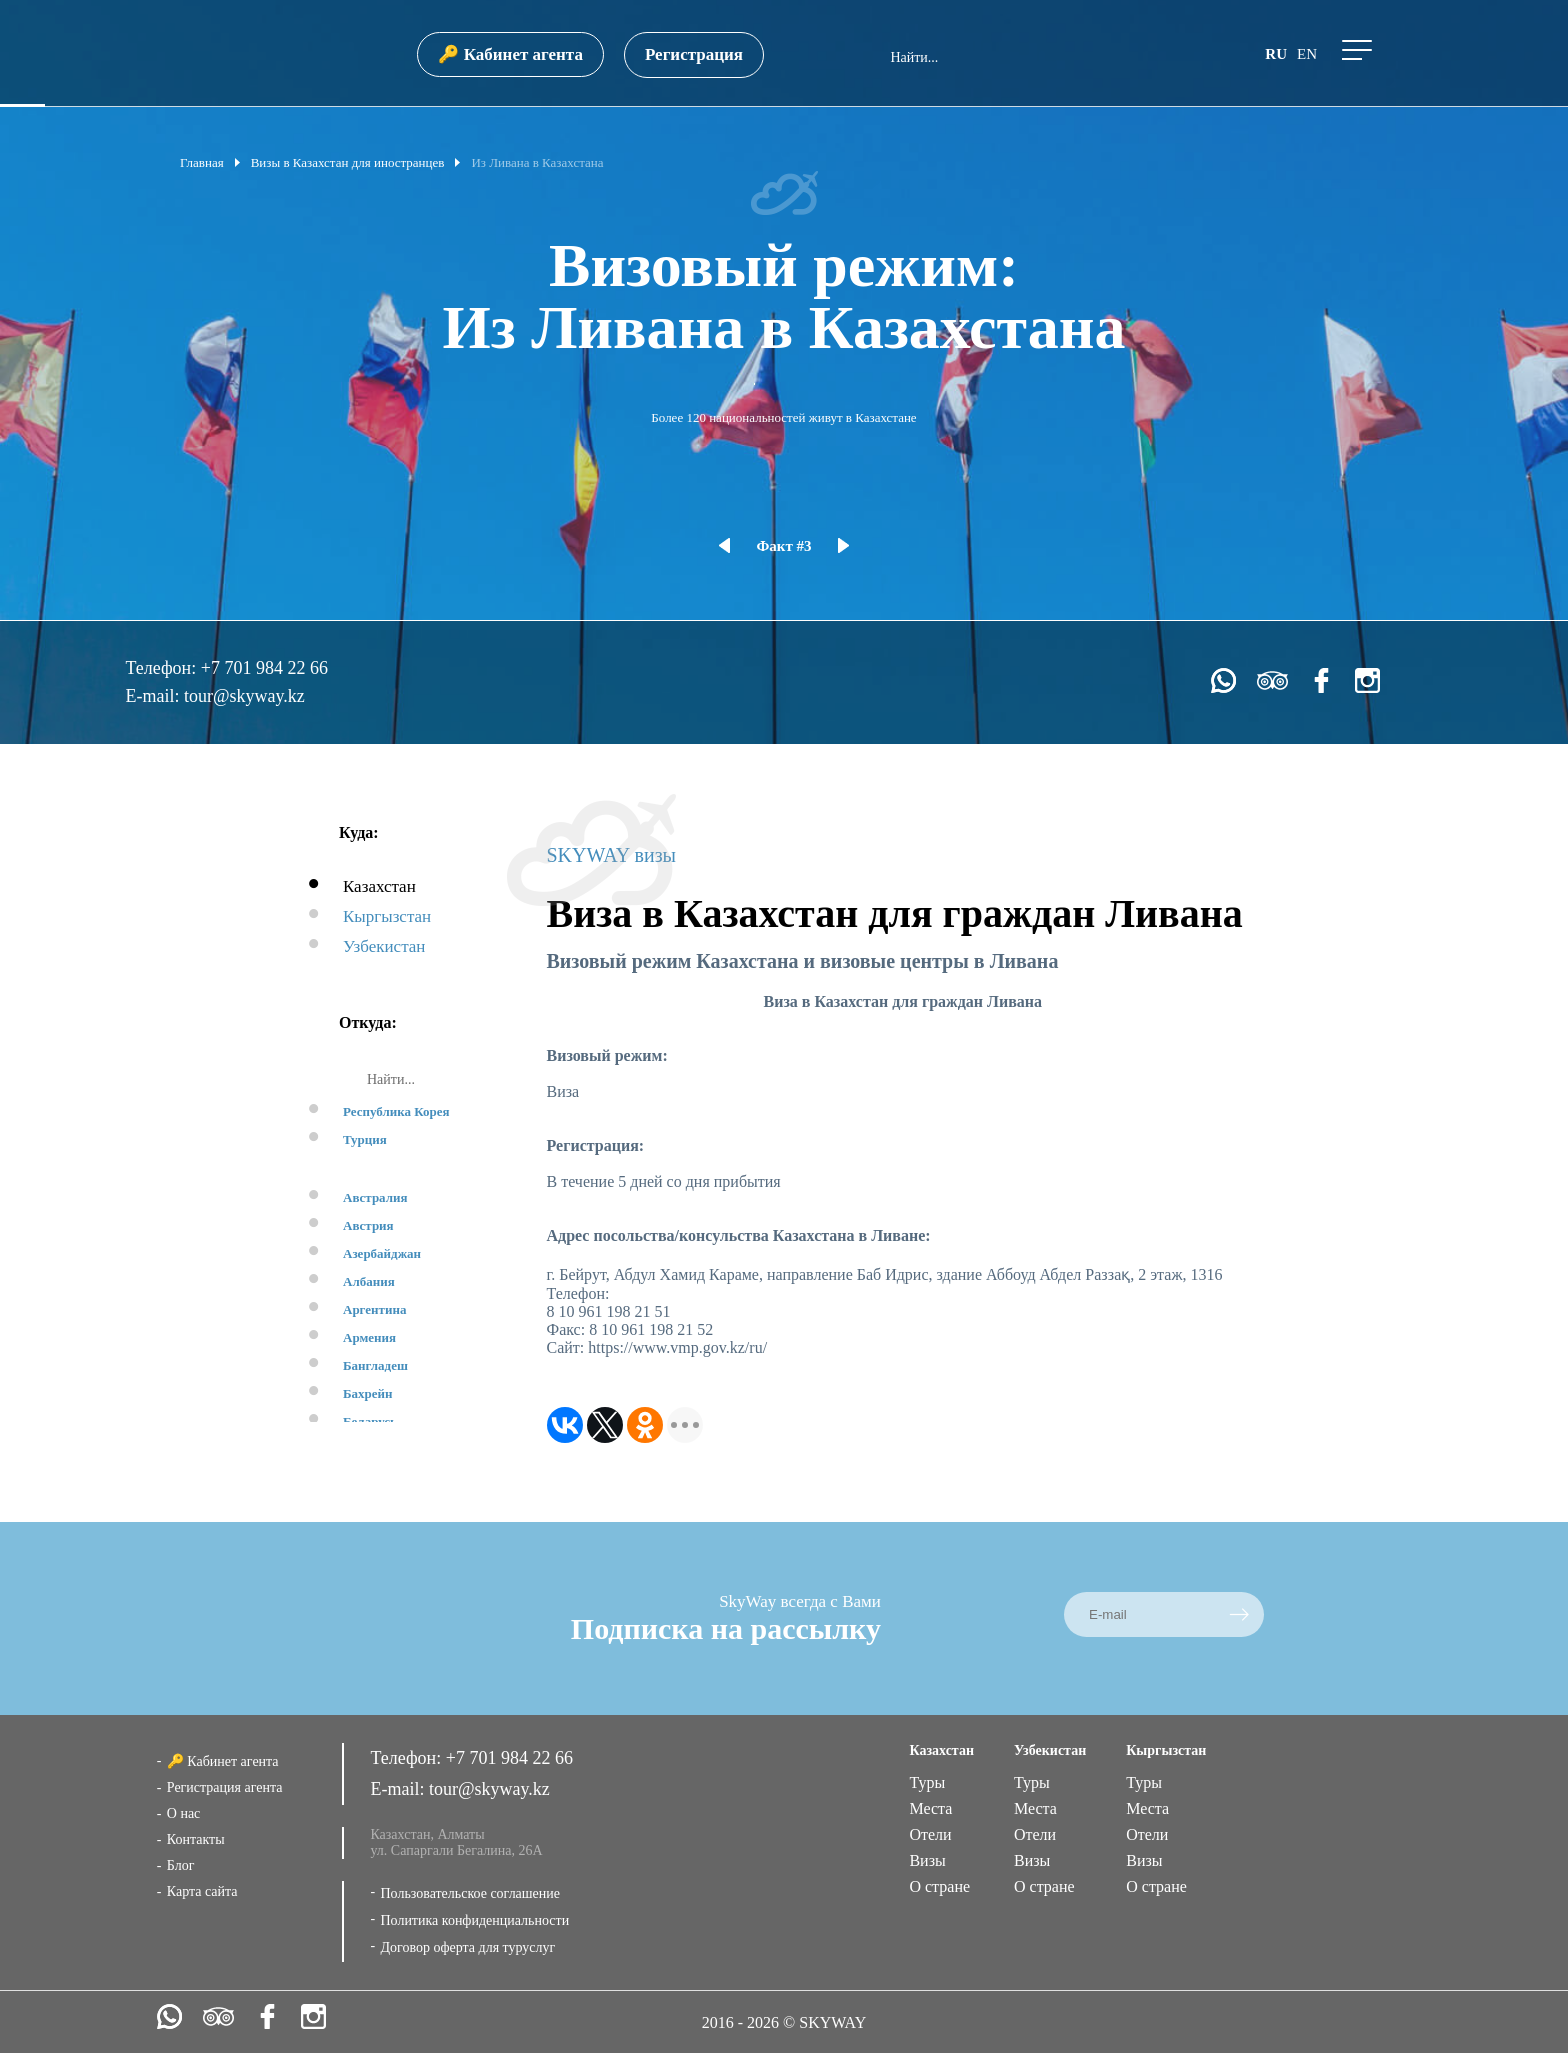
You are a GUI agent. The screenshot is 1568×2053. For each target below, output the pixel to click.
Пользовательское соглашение (470, 1893)
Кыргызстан (387, 916)
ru (1276, 54)
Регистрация (694, 54)
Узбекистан (384, 946)
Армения (369, 1337)
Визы (927, 1860)
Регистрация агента (225, 1787)
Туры (927, 1782)
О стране (939, 1886)
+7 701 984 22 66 (264, 668)
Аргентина (374, 1309)
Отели (930, 1834)
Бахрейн (368, 1393)
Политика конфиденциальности (474, 1920)
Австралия (375, 1197)
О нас (184, 1813)
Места (930, 1808)
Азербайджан (382, 1253)
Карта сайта (202, 1891)
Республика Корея (396, 1111)
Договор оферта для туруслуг (467, 1947)
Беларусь (370, 1421)
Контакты (196, 1839)
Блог (181, 1865)
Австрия (368, 1225)
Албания (369, 1281)
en (1307, 54)
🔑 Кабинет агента (510, 54)
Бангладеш (375, 1365)
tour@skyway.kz (244, 696)
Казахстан (379, 886)
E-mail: (154, 696)
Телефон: (162, 668)
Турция (365, 1139)
